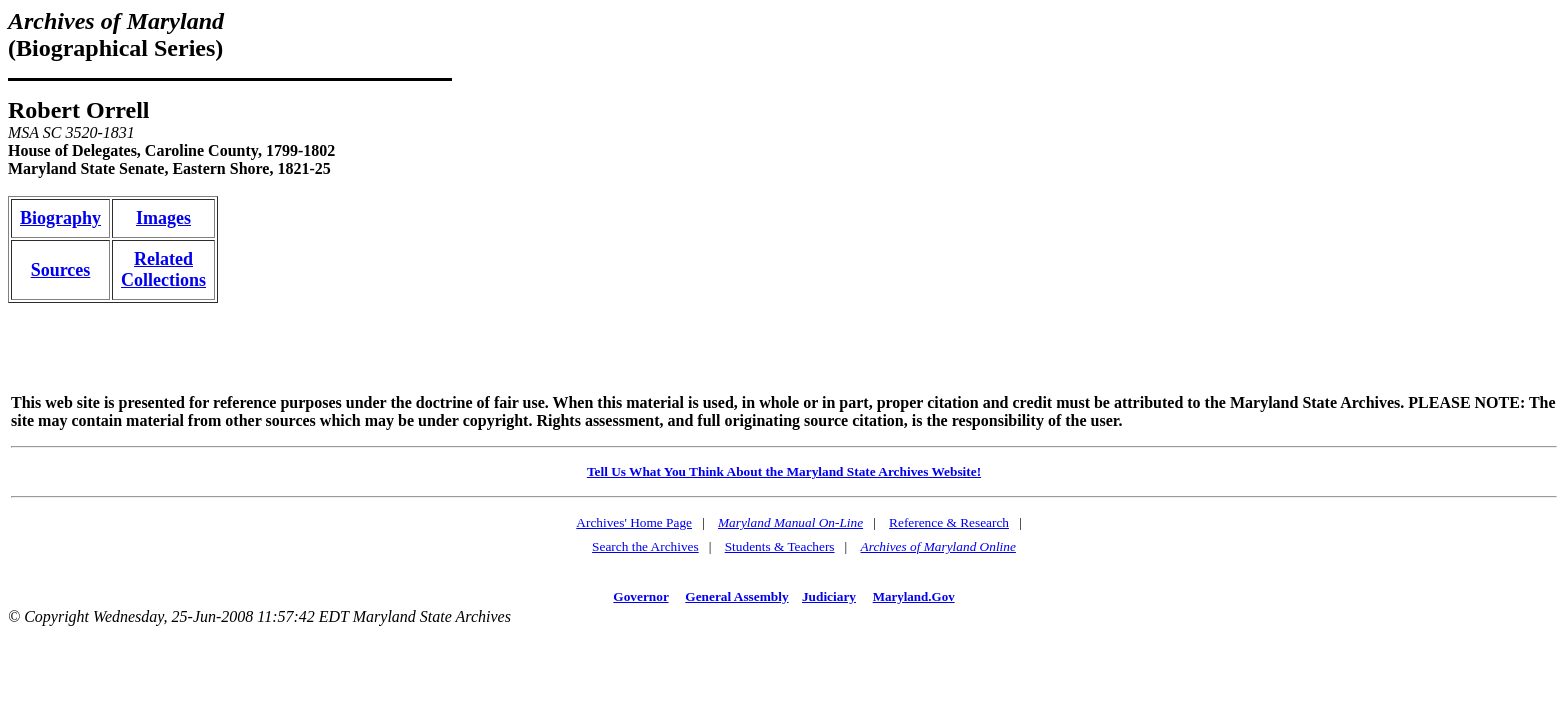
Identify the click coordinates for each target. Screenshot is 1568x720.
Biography (60, 218)
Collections (163, 280)
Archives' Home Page (634, 522)
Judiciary (829, 596)
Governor (640, 596)
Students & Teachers (780, 546)
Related (163, 259)
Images (163, 218)
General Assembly (736, 596)
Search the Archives (645, 546)
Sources (61, 270)
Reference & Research (949, 522)
